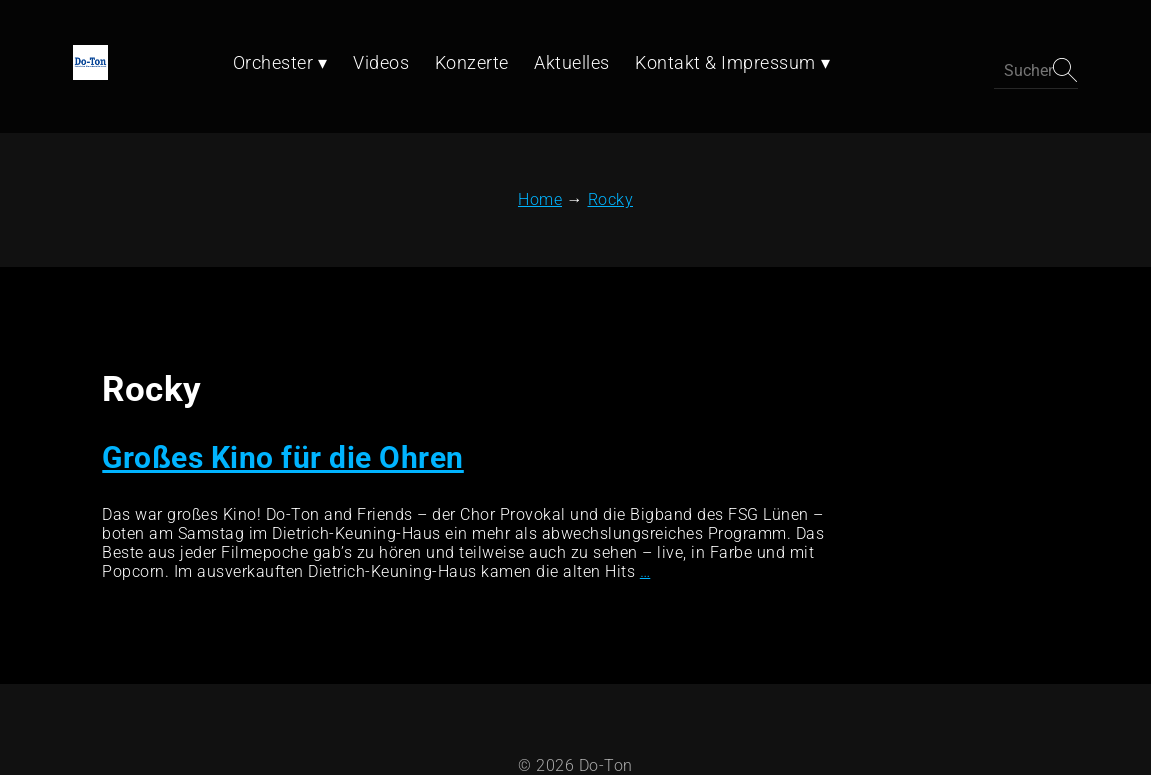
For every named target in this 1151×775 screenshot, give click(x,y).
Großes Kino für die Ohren (280, 399)
